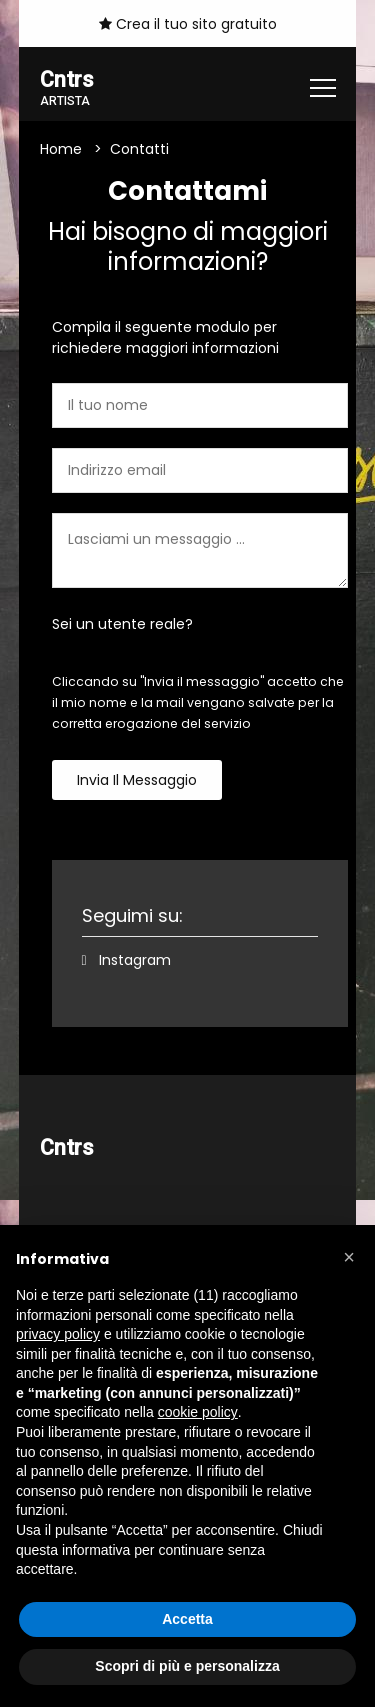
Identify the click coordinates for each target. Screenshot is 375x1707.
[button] (349, 1257)
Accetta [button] (187, 1619)
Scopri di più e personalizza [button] (187, 1666)
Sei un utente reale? (122, 624)
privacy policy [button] (58, 1334)
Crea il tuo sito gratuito (188, 24)
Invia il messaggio (137, 780)
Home (61, 149)
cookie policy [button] (198, 1412)
